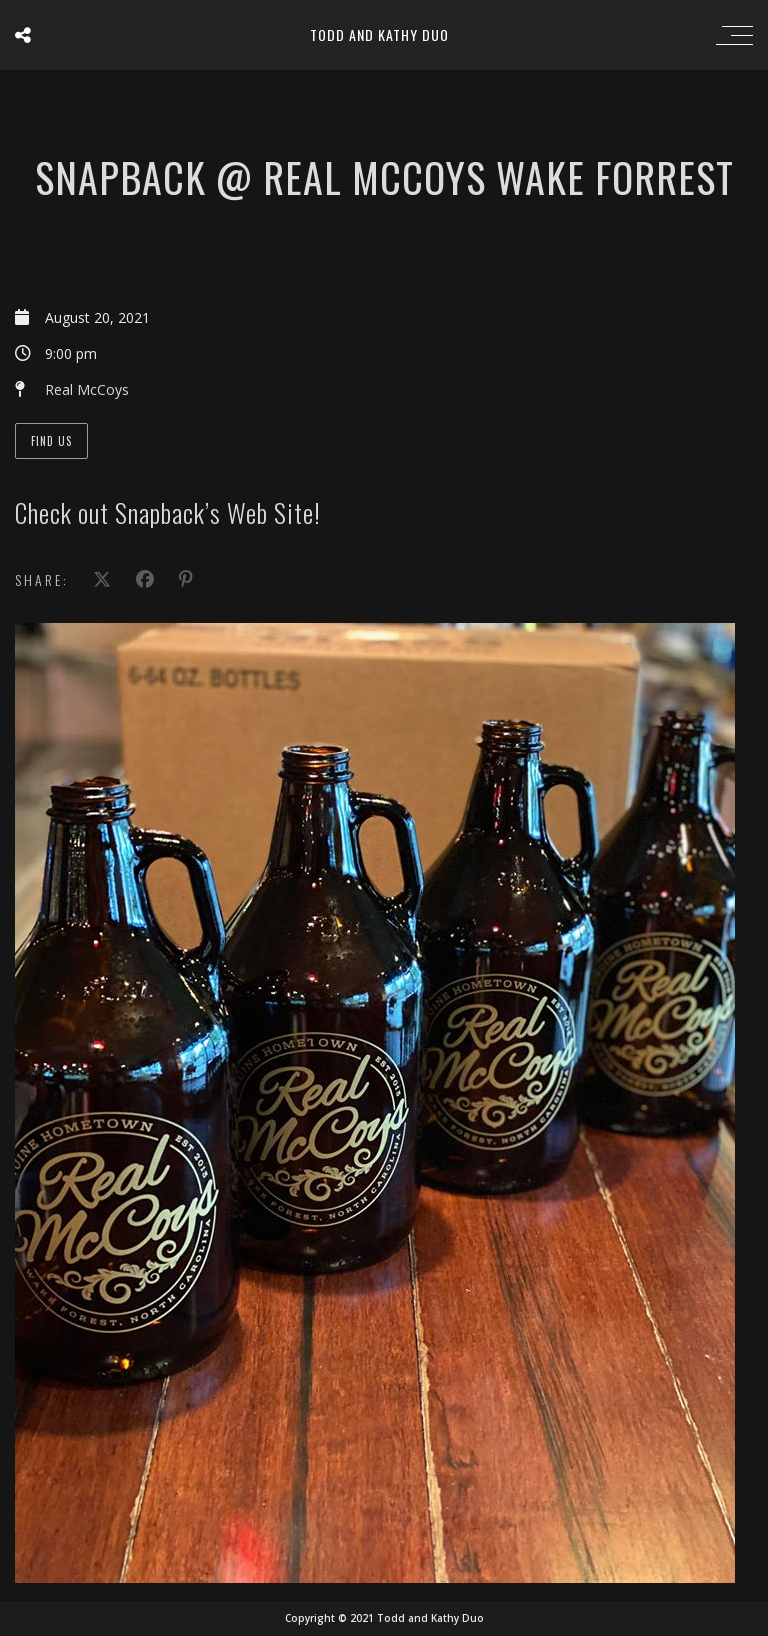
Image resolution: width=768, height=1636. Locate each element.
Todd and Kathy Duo (379, 34)
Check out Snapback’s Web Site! (168, 512)
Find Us (51, 441)
